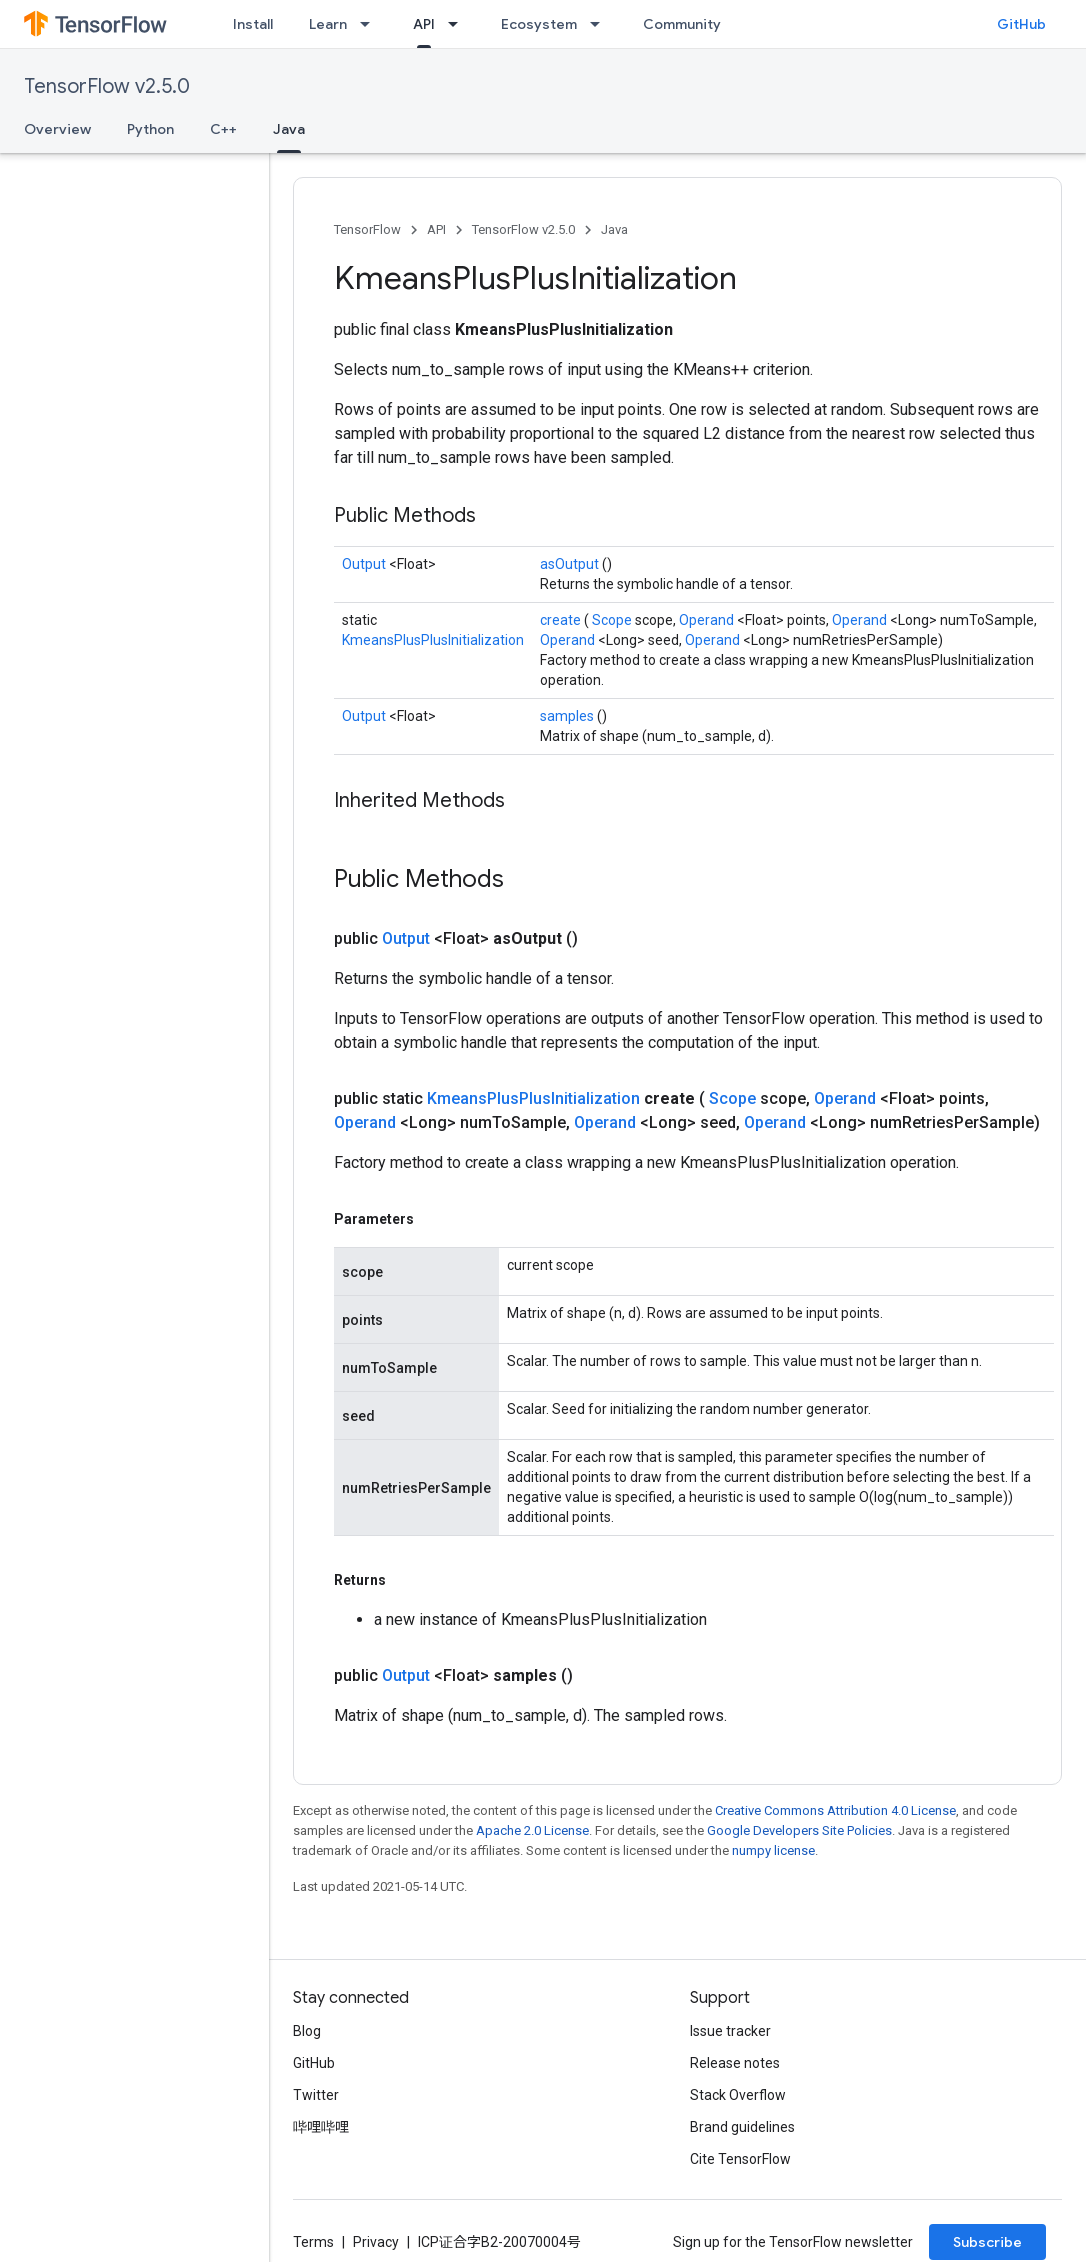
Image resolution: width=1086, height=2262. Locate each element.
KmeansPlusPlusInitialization (433, 640)
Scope (613, 620)
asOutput (571, 564)
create (562, 620)
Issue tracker (730, 2031)
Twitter (316, 2095)
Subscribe (987, 2242)
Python (150, 129)
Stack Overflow (738, 2095)
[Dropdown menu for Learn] (371, 24)
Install (253, 24)
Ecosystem (539, 24)
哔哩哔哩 (321, 2127)
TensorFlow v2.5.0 (107, 86)
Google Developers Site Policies (799, 1830)
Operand (708, 620)
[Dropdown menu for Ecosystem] (601, 24)
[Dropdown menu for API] (459, 24)
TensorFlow (367, 229)
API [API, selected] (424, 24)
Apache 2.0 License (532, 1830)
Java (614, 229)
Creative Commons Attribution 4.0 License (835, 1810)
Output (365, 564)
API (436, 229)
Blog (307, 2031)
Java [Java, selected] (289, 129)
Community (682, 24)
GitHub (1021, 24)
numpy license (773, 1850)
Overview (57, 129)
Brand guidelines (742, 2127)
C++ (223, 129)
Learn (328, 24)
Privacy (376, 2242)
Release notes (735, 2063)
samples (568, 716)
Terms (313, 2242)
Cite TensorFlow (740, 2159)
